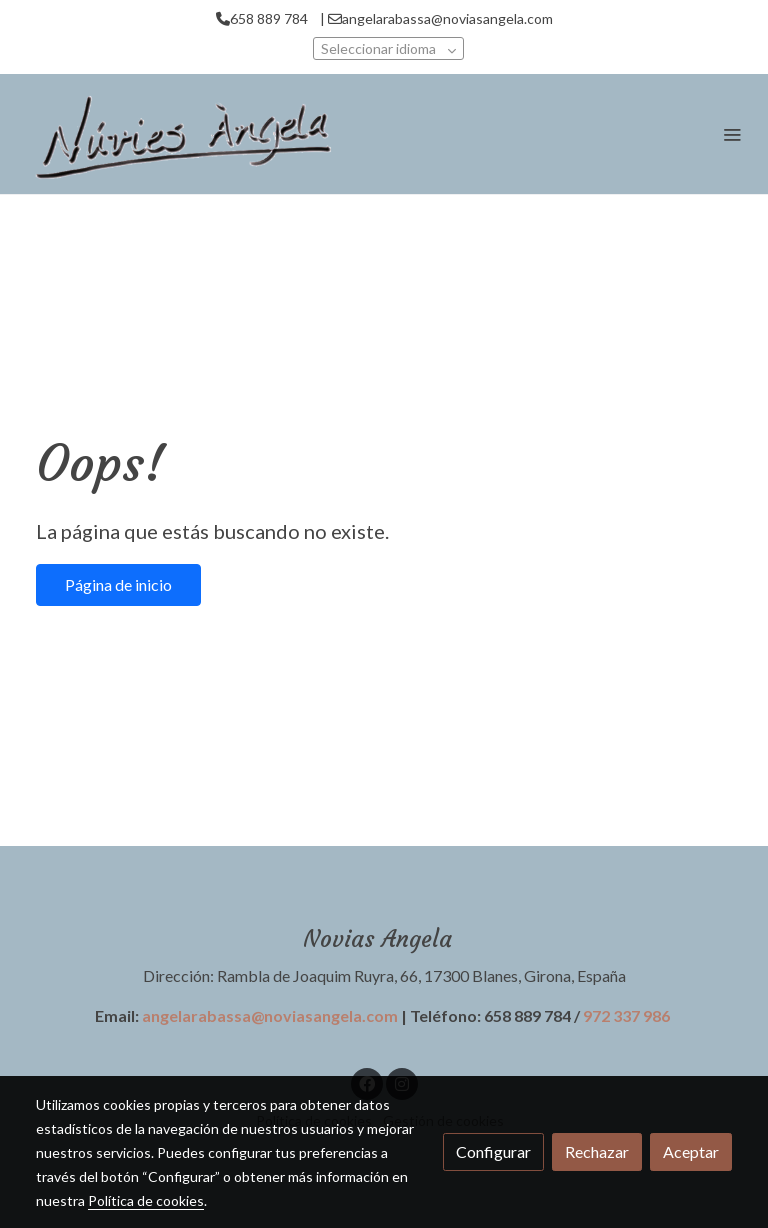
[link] (180, 134)
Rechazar (597, 1151)
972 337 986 (626, 1015)
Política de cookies (146, 1200)
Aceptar (691, 1151)
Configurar (493, 1151)
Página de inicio (118, 584)
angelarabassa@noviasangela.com (270, 1015)
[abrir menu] (732, 134)
